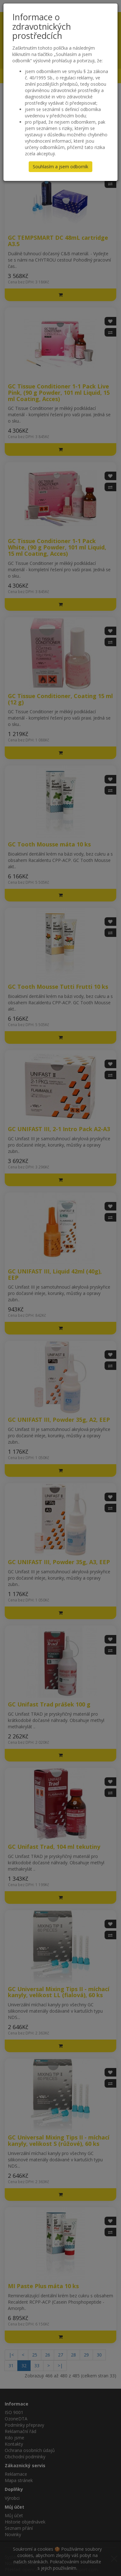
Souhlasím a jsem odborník (60, 167)
